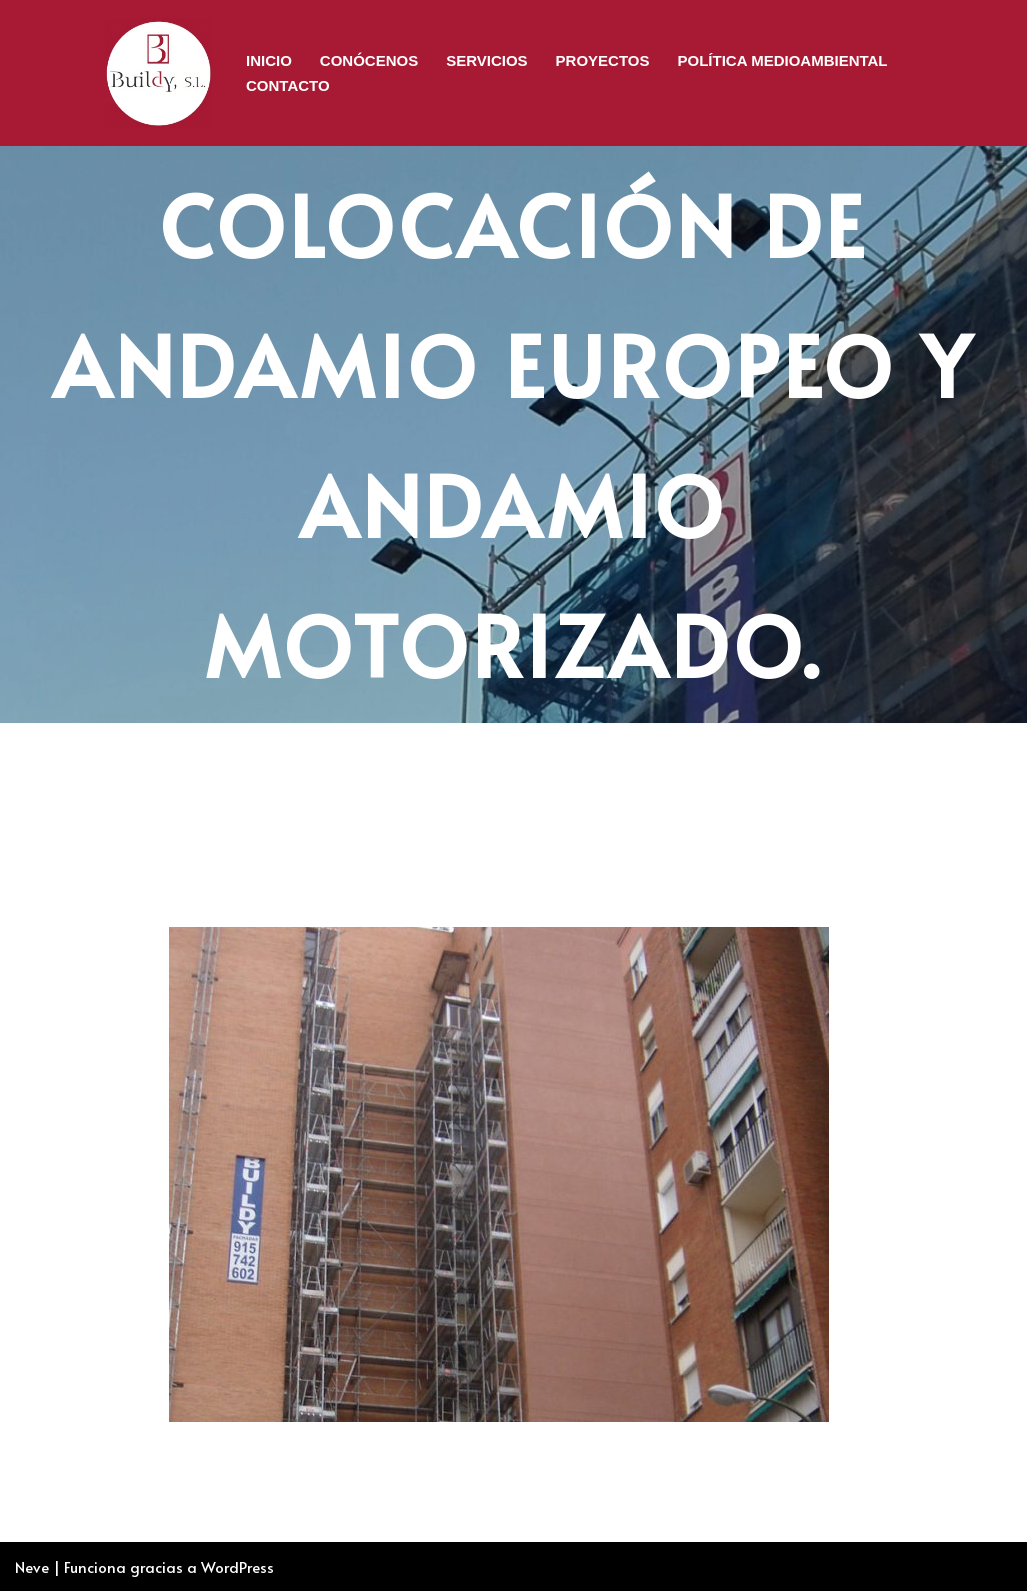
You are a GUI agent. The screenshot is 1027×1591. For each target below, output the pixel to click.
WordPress (237, 1566)
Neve (32, 1566)
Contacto (288, 85)
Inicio (269, 60)
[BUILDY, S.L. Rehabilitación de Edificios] (158, 73)
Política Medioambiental (783, 60)
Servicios (486, 60)
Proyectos (603, 60)
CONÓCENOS (369, 60)
